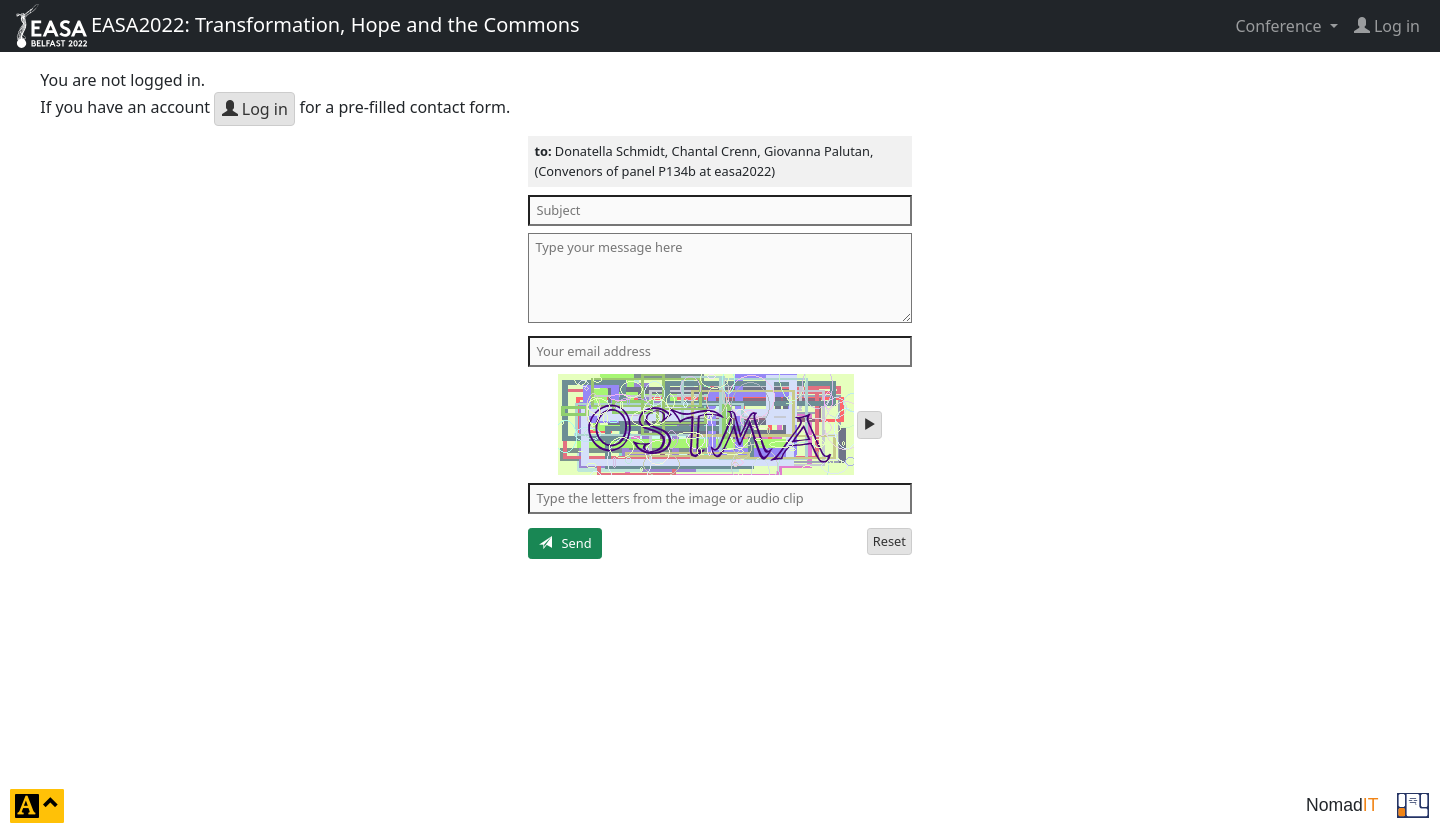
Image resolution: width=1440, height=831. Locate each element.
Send (565, 543)
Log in (255, 109)
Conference (1280, 26)
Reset (889, 541)
